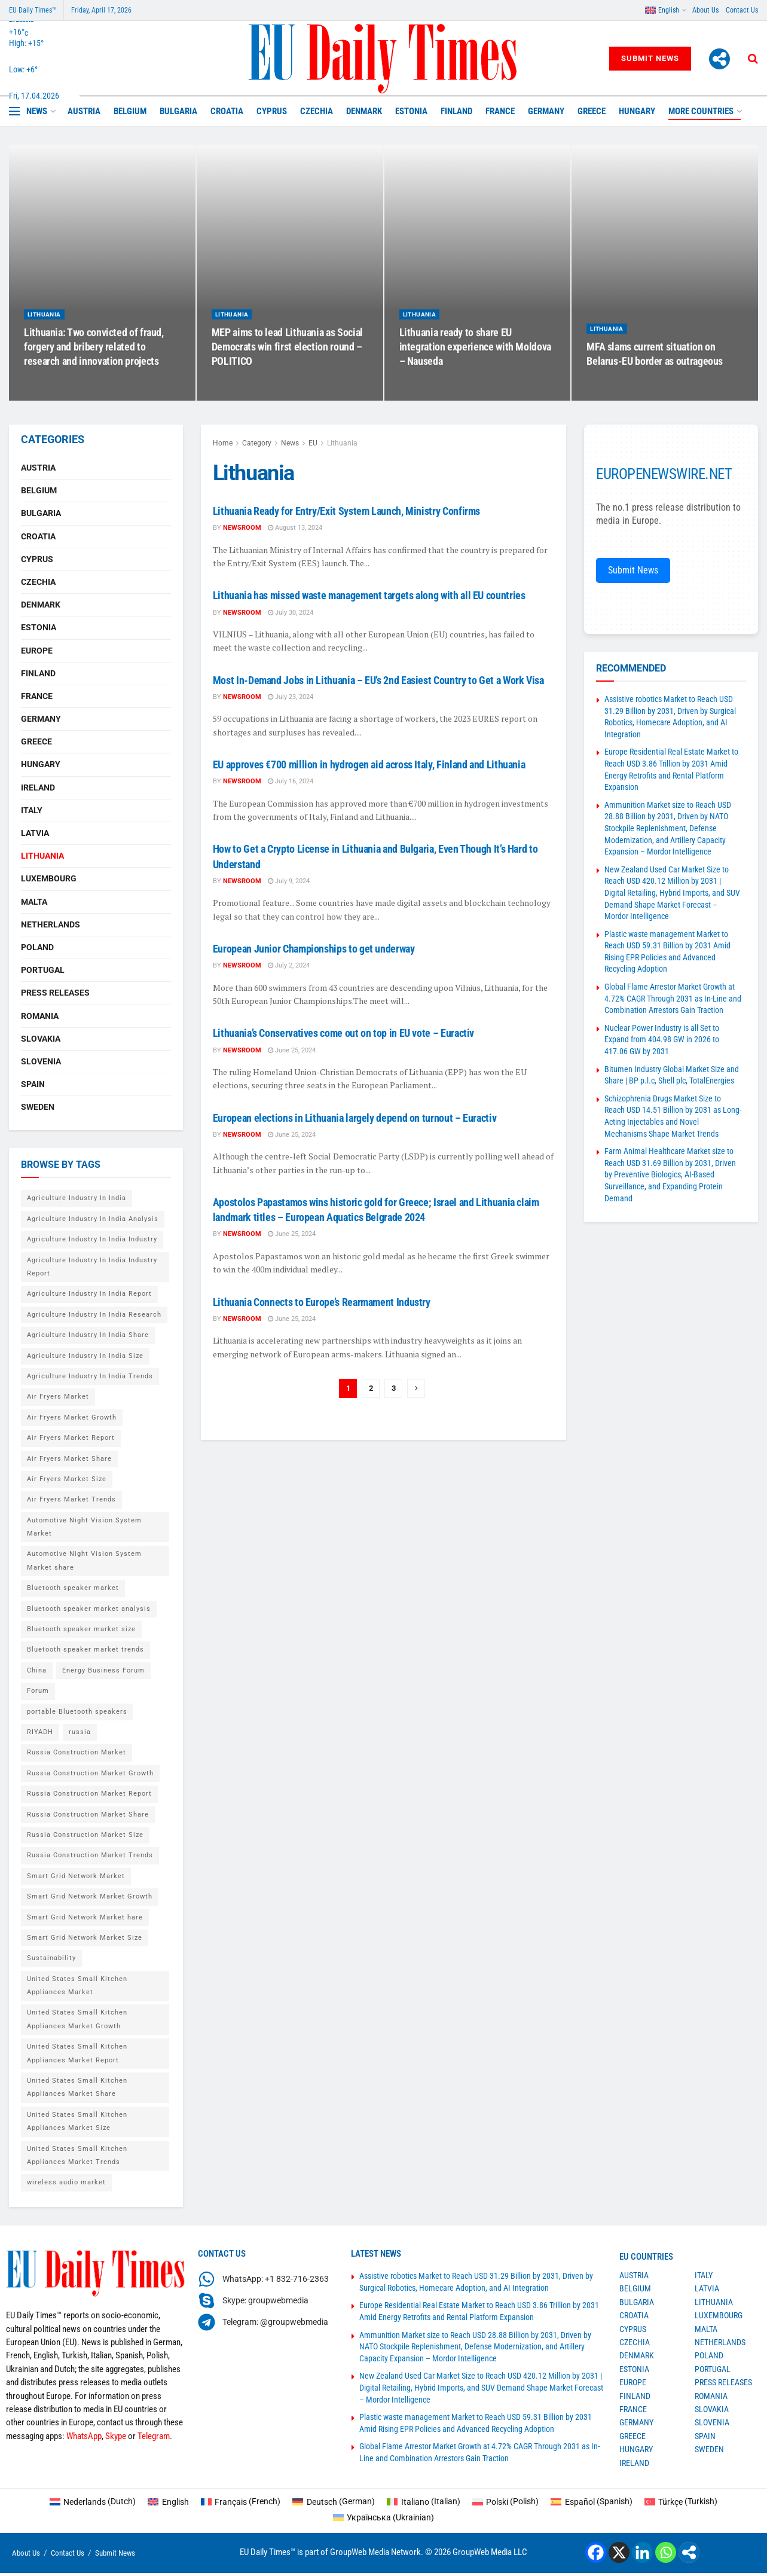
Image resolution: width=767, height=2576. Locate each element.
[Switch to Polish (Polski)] (505, 2501)
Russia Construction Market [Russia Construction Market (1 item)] (76, 1752)
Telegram (153, 2436)
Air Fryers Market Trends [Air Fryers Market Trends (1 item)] (71, 1499)
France (500, 111)
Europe (37, 650)
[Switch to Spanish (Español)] (591, 2501)
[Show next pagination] (416, 1388)
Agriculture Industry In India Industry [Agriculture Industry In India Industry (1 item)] (92, 1239)
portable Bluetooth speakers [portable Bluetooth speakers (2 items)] (77, 1712)
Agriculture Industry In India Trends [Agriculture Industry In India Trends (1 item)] (90, 1376)
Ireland (38, 787)
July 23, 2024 (290, 697)
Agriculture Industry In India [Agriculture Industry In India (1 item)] (76, 1198)
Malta (34, 902)
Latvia (35, 833)
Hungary (637, 111)
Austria (84, 111)
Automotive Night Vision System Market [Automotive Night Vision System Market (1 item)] (84, 1526)
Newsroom (242, 528)
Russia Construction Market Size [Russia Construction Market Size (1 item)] (85, 1835)
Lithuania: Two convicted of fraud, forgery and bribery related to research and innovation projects (94, 359)
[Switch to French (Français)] (241, 2501)
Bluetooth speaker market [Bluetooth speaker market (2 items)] (73, 1588)
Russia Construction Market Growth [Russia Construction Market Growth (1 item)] (90, 1773)
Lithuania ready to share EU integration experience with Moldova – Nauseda (475, 359)
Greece (591, 111)
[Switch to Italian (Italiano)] (423, 2501)
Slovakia (40, 1038)
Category (256, 443)
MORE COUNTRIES (701, 111)
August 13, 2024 (295, 528)
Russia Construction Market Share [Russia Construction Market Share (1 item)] (88, 1814)
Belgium (130, 111)
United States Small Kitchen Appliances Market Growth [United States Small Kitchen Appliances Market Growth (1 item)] (77, 2019)
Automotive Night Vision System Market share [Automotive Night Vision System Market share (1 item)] (84, 1560)
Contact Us (742, 10)
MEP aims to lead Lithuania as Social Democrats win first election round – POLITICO (287, 359)
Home (223, 443)
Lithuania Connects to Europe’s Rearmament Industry (321, 1302)
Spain (33, 1084)
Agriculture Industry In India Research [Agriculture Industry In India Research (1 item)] (94, 1314)
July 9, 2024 (289, 881)
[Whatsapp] (665, 2552)
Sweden (37, 1107)
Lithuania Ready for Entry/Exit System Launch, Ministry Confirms (346, 511)
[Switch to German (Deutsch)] (333, 2501)
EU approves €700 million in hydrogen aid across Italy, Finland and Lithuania (369, 764)
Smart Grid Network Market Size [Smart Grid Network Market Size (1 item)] (84, 1938)
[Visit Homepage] (383, 58)
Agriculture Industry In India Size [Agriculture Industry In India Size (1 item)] (85, 1356)
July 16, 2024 (290, 781)
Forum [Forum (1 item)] (38, 1691)
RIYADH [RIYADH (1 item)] (40, 1732)
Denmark (364, 111)
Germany (546, 111)
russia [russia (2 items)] (80, 1732)
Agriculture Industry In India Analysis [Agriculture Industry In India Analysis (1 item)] (92, 1219)
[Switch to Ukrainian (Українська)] (384, 2517)
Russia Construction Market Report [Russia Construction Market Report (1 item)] (89, 1793)
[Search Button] (753, 59)
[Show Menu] (14, 111)
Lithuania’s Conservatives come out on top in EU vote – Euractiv (343, 1033)
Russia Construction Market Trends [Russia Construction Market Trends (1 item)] (90, 1855)
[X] (619, 2552)
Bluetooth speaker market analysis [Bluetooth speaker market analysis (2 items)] (89, 1609)
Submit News (650, 58)
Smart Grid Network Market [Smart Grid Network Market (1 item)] (76, 1876)
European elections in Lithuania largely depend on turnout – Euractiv (355, 1118)
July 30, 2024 (290, 612)
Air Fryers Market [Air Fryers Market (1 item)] (58, 1396)
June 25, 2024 (292, 1050)
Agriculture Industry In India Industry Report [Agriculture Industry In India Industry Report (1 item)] (92, 1266)
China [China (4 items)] (37, 1670)
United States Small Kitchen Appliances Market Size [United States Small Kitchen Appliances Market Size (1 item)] (77, 2121)
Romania (40, 1016)
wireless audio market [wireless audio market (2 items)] (66, 2182)
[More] (719, 58)
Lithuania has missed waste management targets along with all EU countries (369, 595)
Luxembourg (49, 878)
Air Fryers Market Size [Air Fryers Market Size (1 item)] (66, 1479)
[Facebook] (595, 2552)
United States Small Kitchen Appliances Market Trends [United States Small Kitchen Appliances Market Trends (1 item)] (77, 2155)
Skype (115, 2436)
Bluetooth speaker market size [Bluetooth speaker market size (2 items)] (81, 1629)
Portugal (43, 970)
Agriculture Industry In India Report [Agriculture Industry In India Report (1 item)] (89, 1294)
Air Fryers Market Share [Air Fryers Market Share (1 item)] (69, 1459)
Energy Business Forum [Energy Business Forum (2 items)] (103, 1670)
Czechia (316, 111)
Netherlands (50, 924)
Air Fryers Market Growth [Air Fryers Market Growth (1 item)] (72, 1417)
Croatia (226, 111)
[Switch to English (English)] (168, 2501)
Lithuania (44, 326)
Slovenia (41, 1061)
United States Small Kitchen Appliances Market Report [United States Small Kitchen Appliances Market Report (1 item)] (77, 2053)
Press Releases (55, 992)
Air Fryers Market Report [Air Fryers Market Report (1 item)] (71, 1438)
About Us (705, 10)
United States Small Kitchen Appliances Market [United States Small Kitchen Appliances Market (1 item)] (77, 1985)
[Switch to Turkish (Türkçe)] (681, 2501)
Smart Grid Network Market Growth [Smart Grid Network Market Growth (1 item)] (89, 1896)
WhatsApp (84, 2436)
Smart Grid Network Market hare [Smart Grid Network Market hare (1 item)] (85, 1917)
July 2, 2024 (289, 965)
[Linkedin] (642, 2552)
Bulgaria (178, 111)
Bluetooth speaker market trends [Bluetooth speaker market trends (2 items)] (85, 1649)
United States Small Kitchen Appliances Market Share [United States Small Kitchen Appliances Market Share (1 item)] (77, 2087)
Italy (31, 810)
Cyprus (271, 111)
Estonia (411, 111)
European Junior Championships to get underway (314, 948)
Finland (456, 111)
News (36, 111)
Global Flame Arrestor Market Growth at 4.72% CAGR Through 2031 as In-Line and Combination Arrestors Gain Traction (672, 998)
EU (312, 443)
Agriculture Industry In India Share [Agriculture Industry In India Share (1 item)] (88, 1335)
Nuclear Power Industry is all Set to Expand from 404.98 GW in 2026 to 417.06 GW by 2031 (661, 1039)
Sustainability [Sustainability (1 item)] (51, 1958)
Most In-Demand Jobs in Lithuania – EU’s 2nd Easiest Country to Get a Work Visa (378, 680)
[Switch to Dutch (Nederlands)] (93, 2501)
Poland (37, 947)
